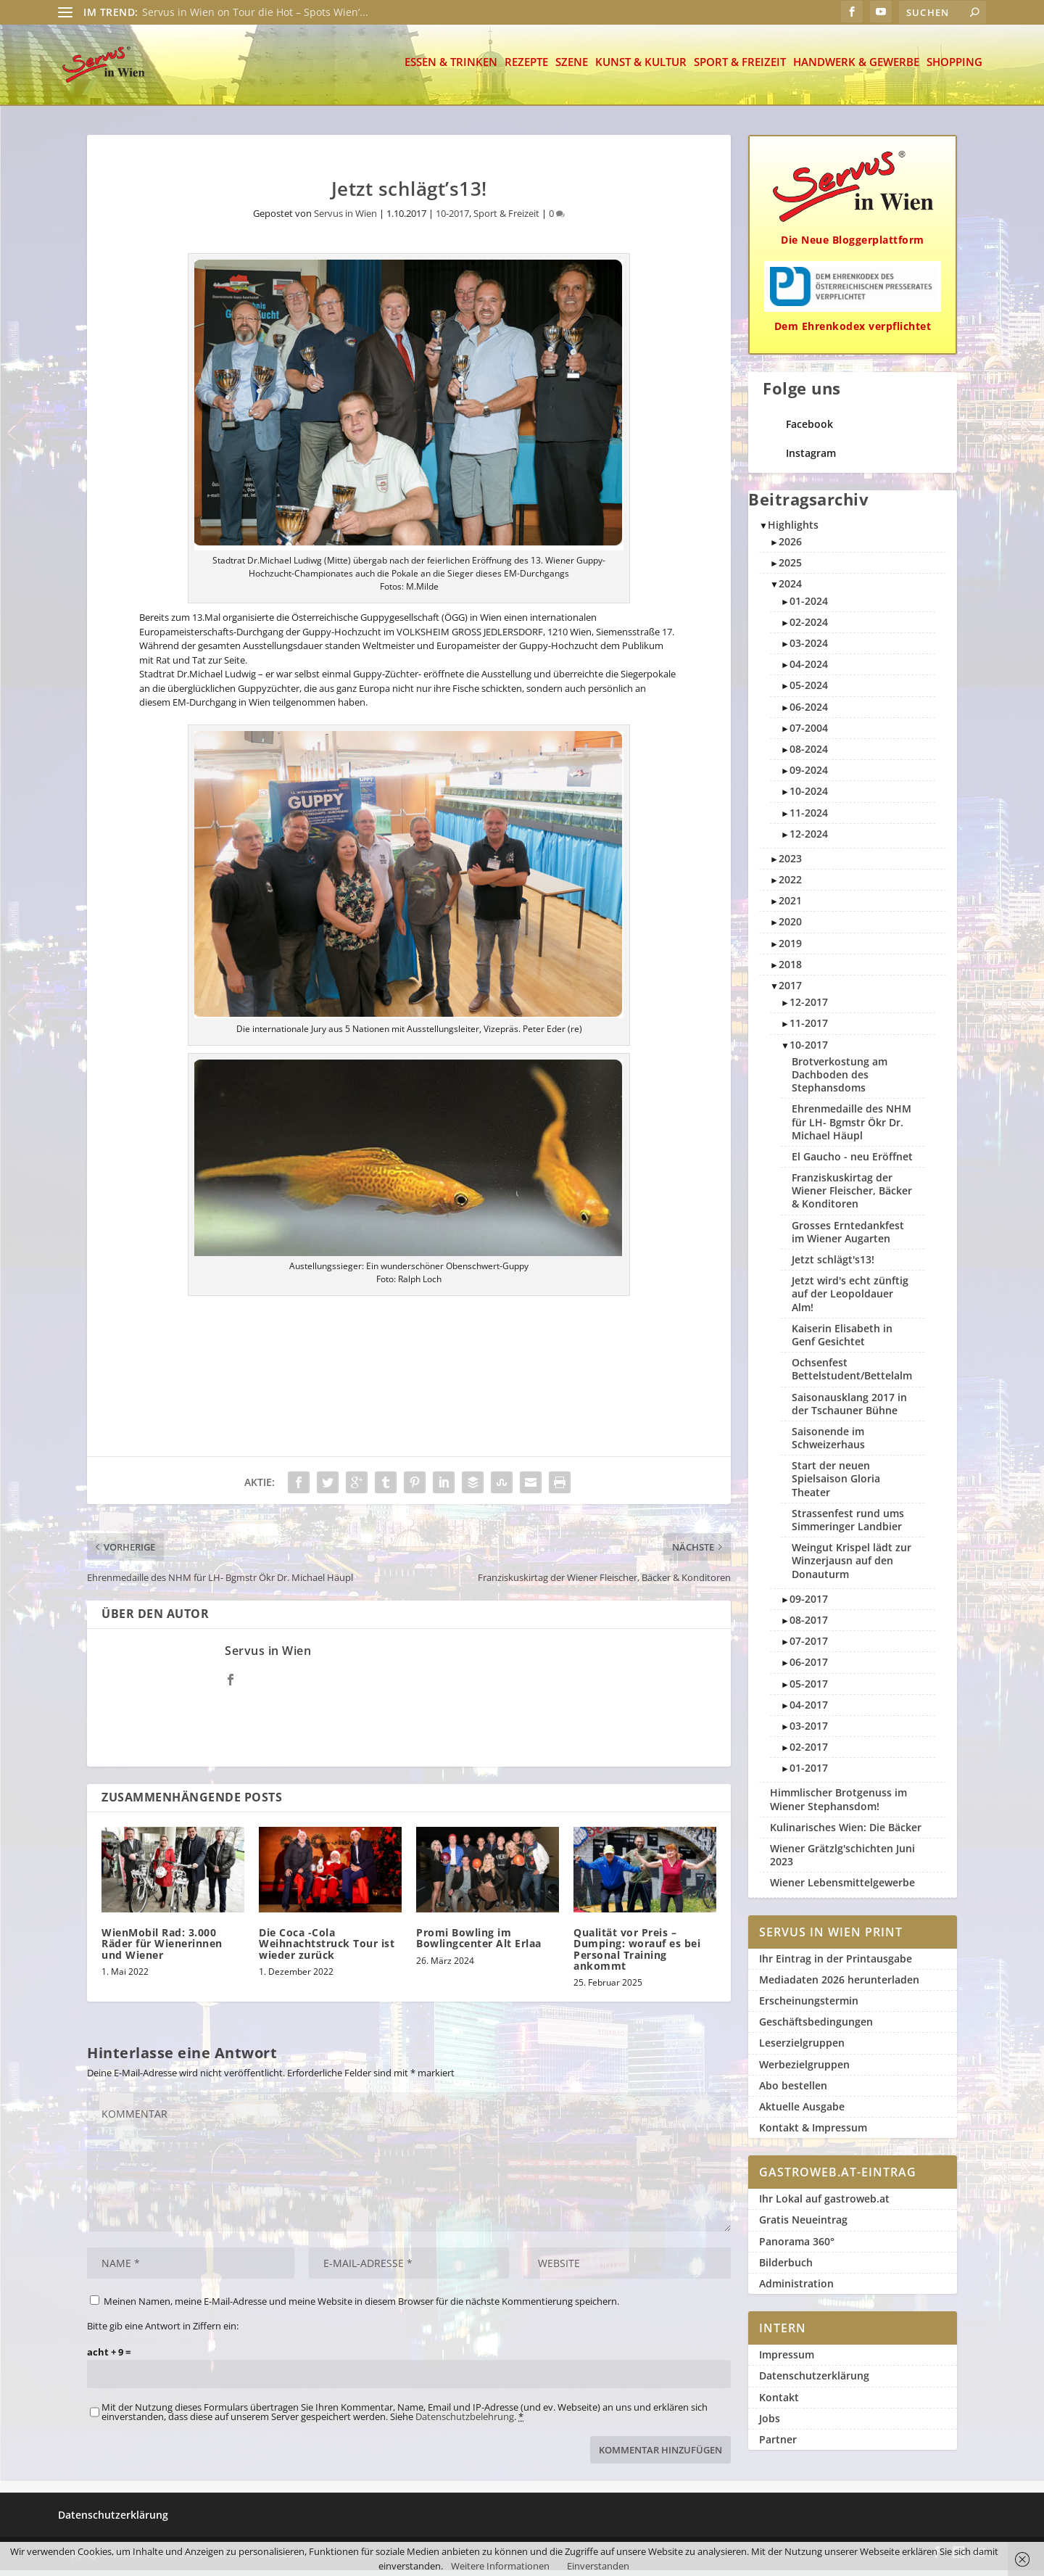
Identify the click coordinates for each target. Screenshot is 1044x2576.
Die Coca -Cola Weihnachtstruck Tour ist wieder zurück (326, 1949)
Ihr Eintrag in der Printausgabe (835, 1964)
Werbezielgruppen (804, 2070)
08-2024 (809, 754)
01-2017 (809, 1773)
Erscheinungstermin (808, 2006)
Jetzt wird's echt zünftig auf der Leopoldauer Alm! (850, 1299)
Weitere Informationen (500, 2565)
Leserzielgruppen (802, 2048)
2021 (790, 906)
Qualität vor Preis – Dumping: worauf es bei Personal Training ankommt (636, 1954)
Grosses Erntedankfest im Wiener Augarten (848, 1237)
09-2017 (809, 1604)
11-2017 (809, 1029)
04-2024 (809, 670)
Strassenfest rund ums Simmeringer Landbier (848, 1525)
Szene (571, 68)
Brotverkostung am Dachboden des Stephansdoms (839, 1080)
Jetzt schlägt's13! (833, 1265)
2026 (790, 547)
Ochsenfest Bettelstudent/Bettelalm (852, 1374)
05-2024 (809, 691)
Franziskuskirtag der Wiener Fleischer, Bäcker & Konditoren (852, 1196)
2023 (790, 864)
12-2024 (809, 839)
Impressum (786, 2360)
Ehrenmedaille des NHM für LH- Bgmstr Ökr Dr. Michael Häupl (851, 1127)
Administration (796, 2289)
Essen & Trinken (451, 68)
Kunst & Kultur (641, 68)
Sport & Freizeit (740, 68)
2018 (790, 970)
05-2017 (809, 1689)
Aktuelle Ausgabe (802, 2112)
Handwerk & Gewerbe (856, 68)
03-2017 (809, 1731)
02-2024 (809, 628)
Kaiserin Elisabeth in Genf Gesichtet (842, 1340)
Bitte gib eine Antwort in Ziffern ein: (163, 2331)
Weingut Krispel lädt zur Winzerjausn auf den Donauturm (851, 1566)
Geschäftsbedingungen (816, 2027)
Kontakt (779, 2403)
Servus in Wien (345, 219)
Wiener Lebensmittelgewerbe (842, 1888)
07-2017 (809, 1647)
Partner (778, 2445)
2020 (790, 927)
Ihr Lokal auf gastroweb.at (824, 2204)
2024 (790, 589)
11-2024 (809, 818)
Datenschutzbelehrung (464, 2422)
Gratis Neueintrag (803, 2225)
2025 (790, 568)
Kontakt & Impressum (813, 2133)
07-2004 (809, 733)
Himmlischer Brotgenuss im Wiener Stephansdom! (838, 1804)
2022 (790, 885)
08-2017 (809, 1625)
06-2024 (809, 712)
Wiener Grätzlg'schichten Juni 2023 (842, 1860)
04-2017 (809, 1710)
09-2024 (809, 776)
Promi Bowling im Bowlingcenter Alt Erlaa (479, 1943)
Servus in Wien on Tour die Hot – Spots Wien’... (255, 12)
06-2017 (809, 1668)
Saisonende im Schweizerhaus (828, 1443)
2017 (790, 991)
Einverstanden (598, 2565)
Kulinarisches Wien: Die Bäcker (845, 1833)
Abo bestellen (793, 2091)
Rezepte (526, 68)
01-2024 (809, 607)
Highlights (793, 530)
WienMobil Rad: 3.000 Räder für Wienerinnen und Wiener (162, 1949)
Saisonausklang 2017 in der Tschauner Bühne (849, 1409)
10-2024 (809, 797)
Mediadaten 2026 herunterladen (839, 1985)
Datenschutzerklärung (814, 2381)
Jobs (769, 2424)
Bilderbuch (786, 2268)
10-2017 (452, 219)
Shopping (954, 68)
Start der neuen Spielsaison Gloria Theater (836, 1484)
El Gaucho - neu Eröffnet (852, 1162)
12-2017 (809, 1008)
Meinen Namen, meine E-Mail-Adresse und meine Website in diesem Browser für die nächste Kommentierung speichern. (361, 2306)
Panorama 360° (796, 2247)
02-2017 (809, 1752)
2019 (790, 949)
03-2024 (809, 649)
